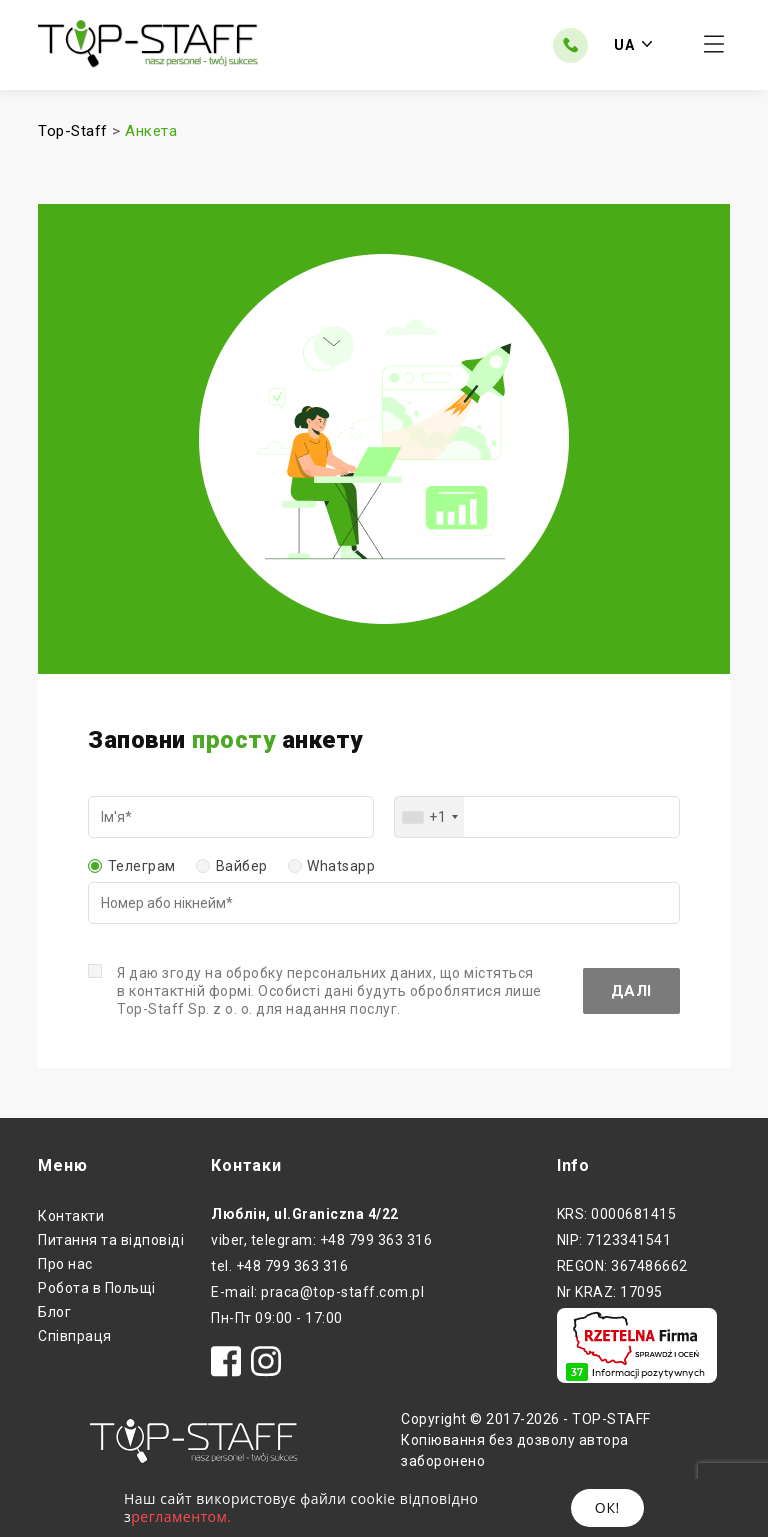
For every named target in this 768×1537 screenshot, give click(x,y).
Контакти (71, 1216)
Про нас (65, 1264)
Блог (54, 1312)
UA (633, 45)
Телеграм (142, 866)
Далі (631, 991)
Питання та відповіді (111, 1240)
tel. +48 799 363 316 (279, 1266)
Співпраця (75, 1336)
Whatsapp (341, 866)
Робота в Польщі (97, 1288)
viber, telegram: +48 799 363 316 (321, 1240)
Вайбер (242, 866)
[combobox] (429, 817)
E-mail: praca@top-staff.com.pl (317, 1292)
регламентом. (181, 1516)
